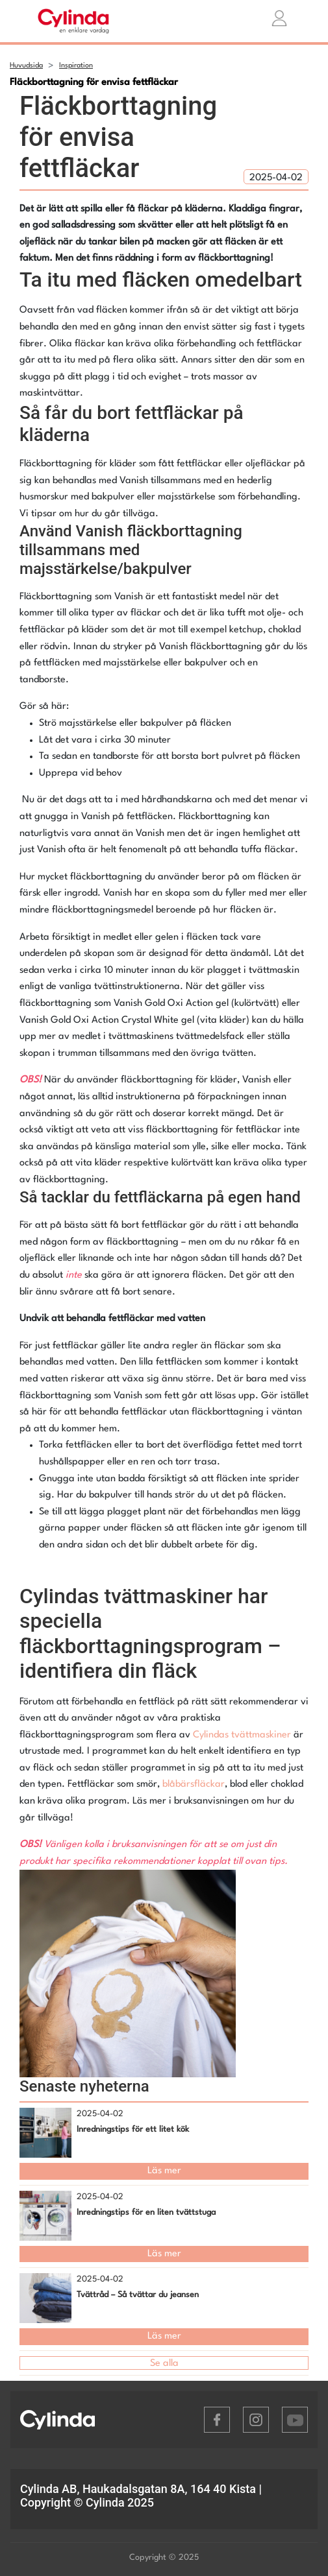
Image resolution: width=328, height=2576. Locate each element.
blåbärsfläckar (193, 1784)
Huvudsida (26, 65)
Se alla (164, 2363)
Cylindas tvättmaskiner (242, 1735)
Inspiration (76, 65)
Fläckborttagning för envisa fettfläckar (94, 83)
